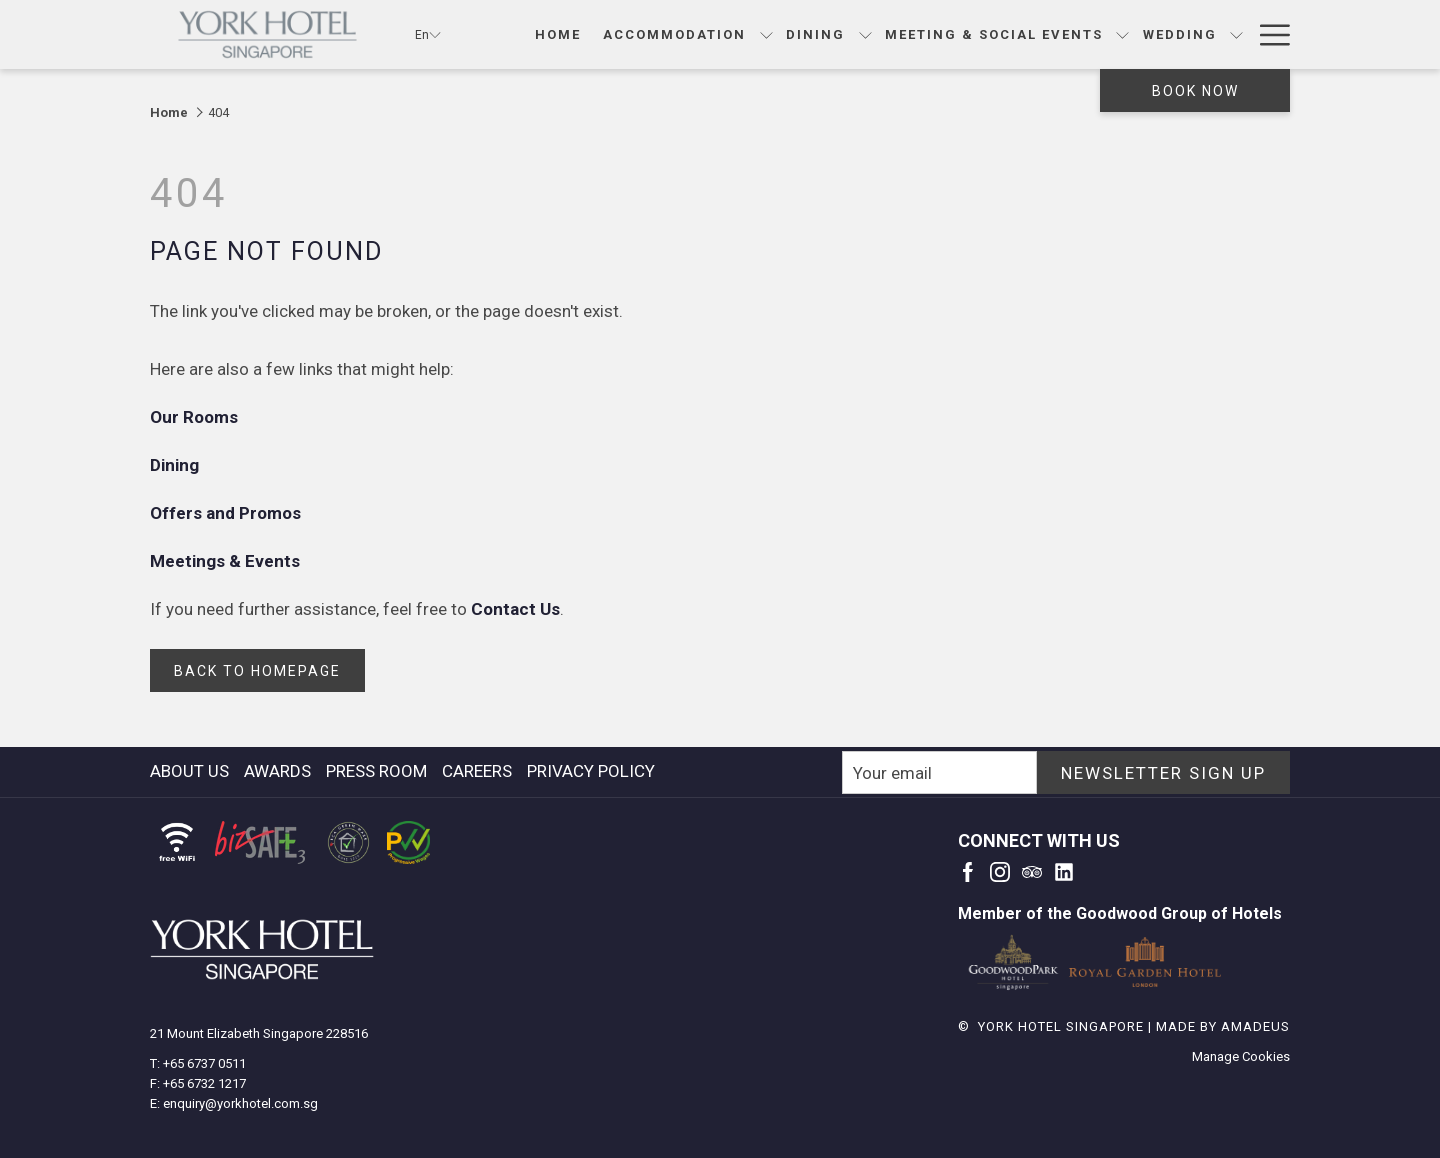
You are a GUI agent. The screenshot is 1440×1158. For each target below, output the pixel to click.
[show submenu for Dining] (865, 34)
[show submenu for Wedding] (1236, 34)
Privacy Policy (591, 771)
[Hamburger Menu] (1267, 34)
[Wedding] (1179, 34)
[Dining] (816, 34)
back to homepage (257, 671)
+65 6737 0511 (204, 1063)
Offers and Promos (227, 513)
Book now (1195, 91)
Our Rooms (196, 417)
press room (376, 771)
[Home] (557, 34)
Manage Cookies (1241, 1056)
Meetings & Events (227, 561)
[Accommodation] (675, 34)
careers (477, 771)
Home (169, 112)
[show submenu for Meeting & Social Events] (1122, 34)
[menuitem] (192, 771)
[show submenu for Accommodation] (766, 34)
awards (277, 771)
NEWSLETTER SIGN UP (1163, 773)
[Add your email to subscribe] (939, 772)
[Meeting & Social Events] (994, 34)
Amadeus (1255, 1026)
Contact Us (515, 609)
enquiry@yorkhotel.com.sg (240, 1103)
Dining (176, 465)
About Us (189, 771)
